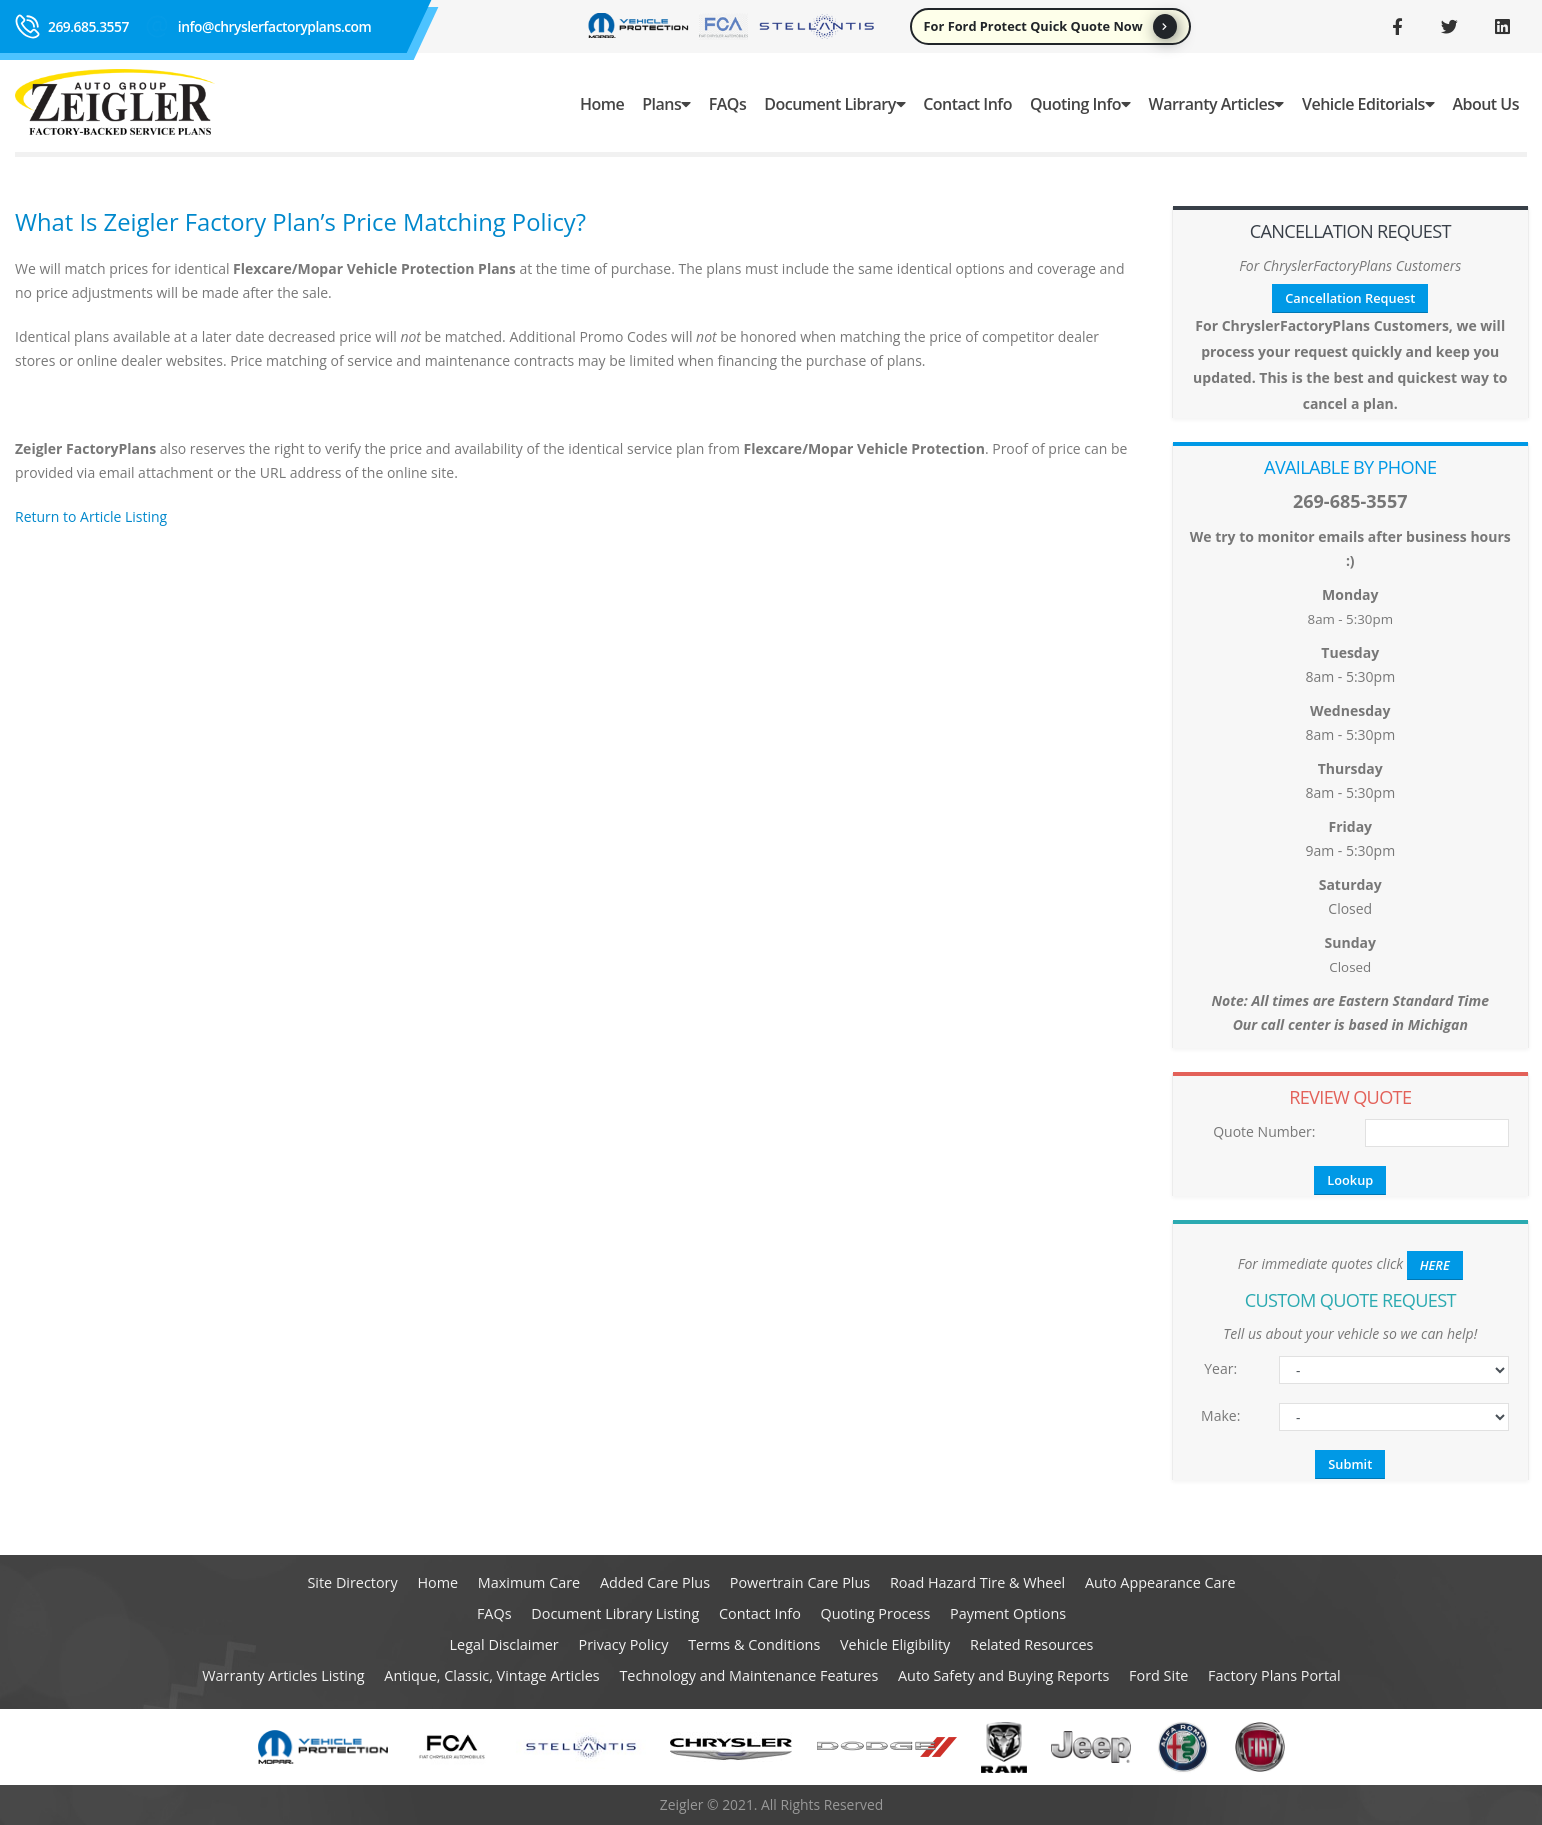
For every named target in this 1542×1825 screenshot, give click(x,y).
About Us (1485, 104)
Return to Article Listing (91, 516)
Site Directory (352, 1582)
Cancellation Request (1350, 298)
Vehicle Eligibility (895, 1644)
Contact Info (967, 104)
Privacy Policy (624, 1644)
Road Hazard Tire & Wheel (977, 1582)
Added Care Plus (655, 1582)
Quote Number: (1264, 1131)
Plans (666, 104)
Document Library (834, 104)
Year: (1220, 1368)
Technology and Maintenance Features (748, 1675)
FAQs (727, 104)
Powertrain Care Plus (800, 1582)
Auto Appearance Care (1160, 1582)
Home (602, 104)
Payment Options (1008, 1613)
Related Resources (1031, 1644)
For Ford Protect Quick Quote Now (1050, 26)
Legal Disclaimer (504, 1644)
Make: (1220, 1415)
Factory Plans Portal (1274, 1675)
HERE (1435, 1265)
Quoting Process (876, 1613)
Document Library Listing (615, 1613)
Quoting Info (1080, 104)
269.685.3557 (88, 26)
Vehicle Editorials (1368, 104)
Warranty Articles (1216, 104)
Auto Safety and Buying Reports (1003, 1675)
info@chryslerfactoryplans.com (274, 26)
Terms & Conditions (754, 1644)
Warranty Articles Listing (283, 1675)
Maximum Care (529, 1582)
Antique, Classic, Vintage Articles (491, 1675)
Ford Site (1158, 1675)
